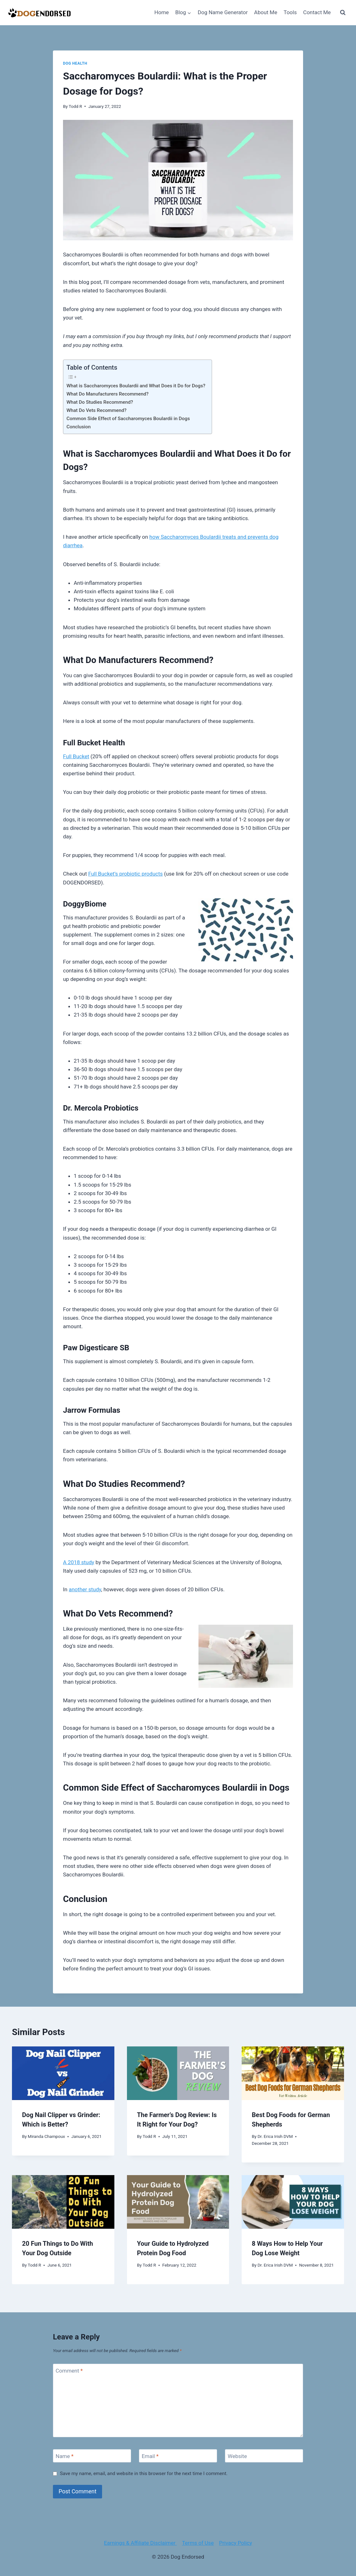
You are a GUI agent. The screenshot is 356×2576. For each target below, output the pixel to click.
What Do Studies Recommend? (99, 402)
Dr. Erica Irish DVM (275, 2136)
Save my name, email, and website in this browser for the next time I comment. (143, 2473)
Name (65, 2456)
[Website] (264, 2456)
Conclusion (79, 427)
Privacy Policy (235, 2543)
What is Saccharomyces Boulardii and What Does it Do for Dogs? (135, 386)
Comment (69, 2371)
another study (85, 1589)
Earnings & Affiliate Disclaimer (140, 2543)
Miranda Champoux (46, 2136)
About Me (265, 12)
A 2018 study (78, 1562)
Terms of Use (198, 2543)
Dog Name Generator (223, 12)
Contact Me (317, 12)
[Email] (178, 2456)
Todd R (75, 106)
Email (150, 2456)
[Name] (92, 2456)
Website (237, 2456)
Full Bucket (76, 756)
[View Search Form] (342, 12)
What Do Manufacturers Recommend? (107, 394)
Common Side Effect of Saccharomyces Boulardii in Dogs (128, 418)
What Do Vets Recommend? (96, 410)
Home (161, 12)
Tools (290, 12)
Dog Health (75, 63)
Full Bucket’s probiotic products (125, 874)
